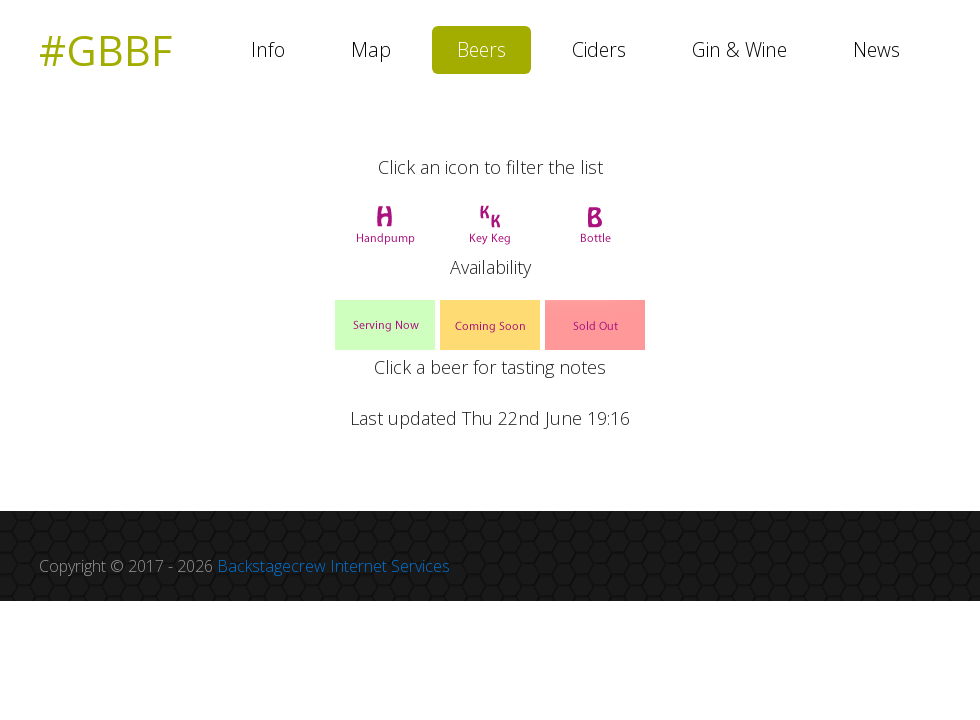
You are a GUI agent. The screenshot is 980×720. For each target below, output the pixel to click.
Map (371, 49)
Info (268, 49)
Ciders (599, 49)
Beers (481, 49)
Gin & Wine (739, 49)
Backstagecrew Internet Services (333, 566)
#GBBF (105, 50)
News (876, 49)
